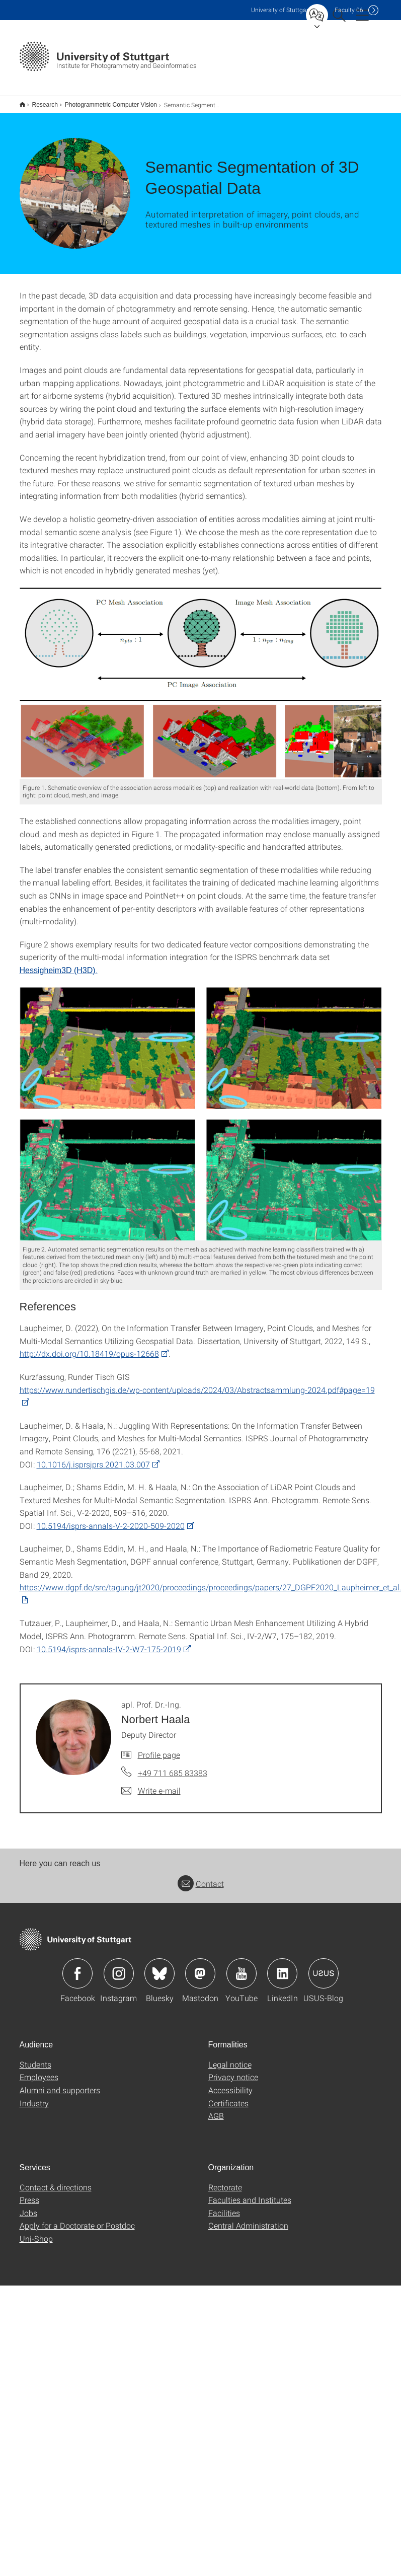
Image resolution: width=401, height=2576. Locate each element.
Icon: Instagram (119, 1961)
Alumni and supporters (60, 2077)
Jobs (28, 2200)
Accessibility (230, 2077)
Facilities (224, 2200)
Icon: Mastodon (200, 1961)
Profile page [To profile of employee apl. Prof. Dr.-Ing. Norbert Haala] (159, 1742)
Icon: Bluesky (159, 1961)
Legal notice (230, 2051)
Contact (201, 1871)
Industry (34, 2090)
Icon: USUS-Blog (323, 1961)
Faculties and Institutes (249, 2187)
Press (29, 2187)
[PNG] (201, 670)
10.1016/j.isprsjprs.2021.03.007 (93, 1451)
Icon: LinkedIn (282, 1961)
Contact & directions (56, 2174)
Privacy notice (233, 2064)
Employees (39, 2064)
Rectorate (225, 2174)
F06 (349, 10)
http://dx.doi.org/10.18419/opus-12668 (89, 1341)
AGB (216, 2103)
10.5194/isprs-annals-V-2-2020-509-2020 (111, 1513)
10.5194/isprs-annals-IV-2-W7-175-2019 (109, 1636)
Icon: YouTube (241, 1961)
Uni (280, 10)
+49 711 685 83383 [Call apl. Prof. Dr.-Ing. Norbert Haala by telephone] (172, 1760)
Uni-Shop (36, 2226)
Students (35, 2051)
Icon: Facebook (77, 1961)
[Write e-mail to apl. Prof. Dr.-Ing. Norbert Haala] (151, 1778)
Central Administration (248, 2212)
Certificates (228, 2090)
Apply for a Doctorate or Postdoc (77, 2212)
